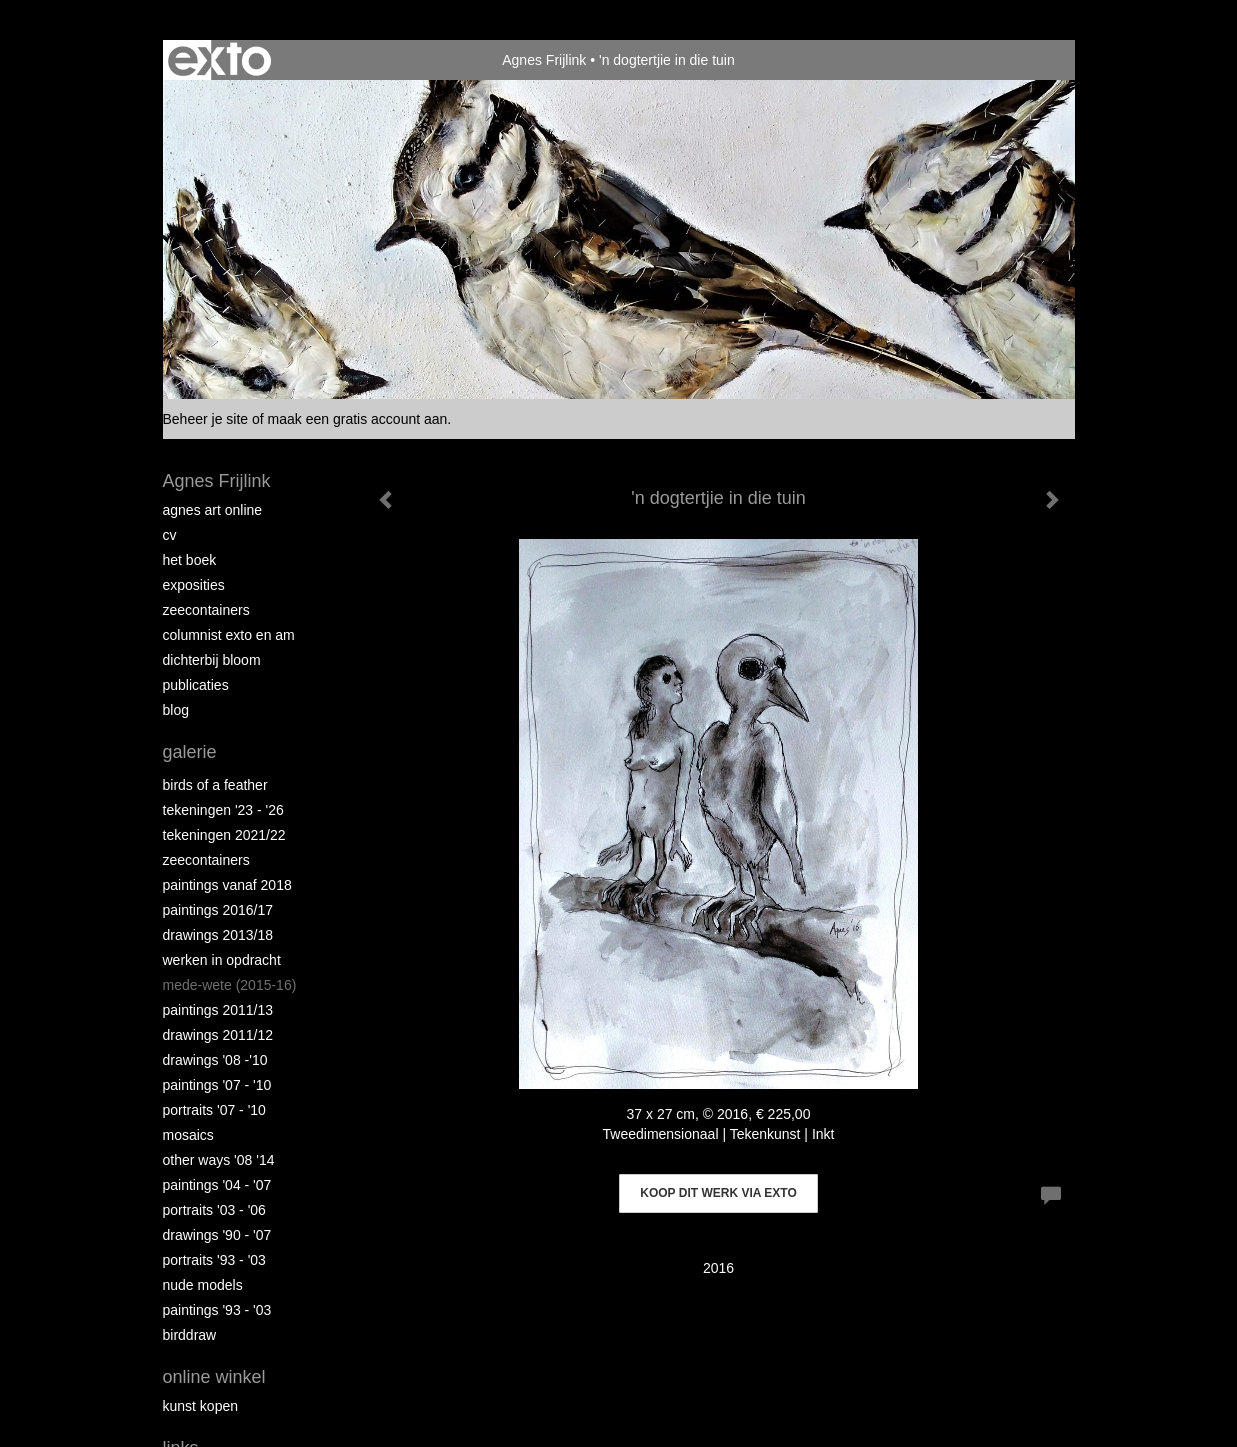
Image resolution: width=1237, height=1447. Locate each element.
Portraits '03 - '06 (214, 1210)
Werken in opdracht (222, 960)
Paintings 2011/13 (218, 1010)
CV (170, 535)
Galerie (190, 752)
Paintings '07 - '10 (217, 1085)
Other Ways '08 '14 (219, 1160)
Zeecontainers (206, 610)
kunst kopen (201, 1406)
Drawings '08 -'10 (215, 1060)
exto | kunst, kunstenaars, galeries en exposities (219, 60)
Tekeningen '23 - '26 (223, 810)
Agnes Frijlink (544, 60)
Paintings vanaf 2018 (227, 885)
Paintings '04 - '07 (217, 1185)
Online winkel (214, 1377)
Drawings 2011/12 (218, 1035)
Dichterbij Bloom (212, 660)
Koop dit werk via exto (718, 1193)
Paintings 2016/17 (218, 910)
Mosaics (188, 1135)
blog (176, 710)
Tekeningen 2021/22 (224, 835)
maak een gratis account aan (358, 419)
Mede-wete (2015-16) (230, 985)
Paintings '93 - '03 (217, 1310)
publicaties (196, 685)
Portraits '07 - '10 (214, 1110)
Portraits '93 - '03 (214, 1260)
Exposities (194, 585)
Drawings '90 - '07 (217, 1235)
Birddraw (190, 1335)
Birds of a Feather (215, 785)
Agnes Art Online (213, 510)
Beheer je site (206, 419)
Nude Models (203, 1285)
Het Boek (190, 560)
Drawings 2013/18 (218, 935)
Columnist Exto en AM (229, 635)
